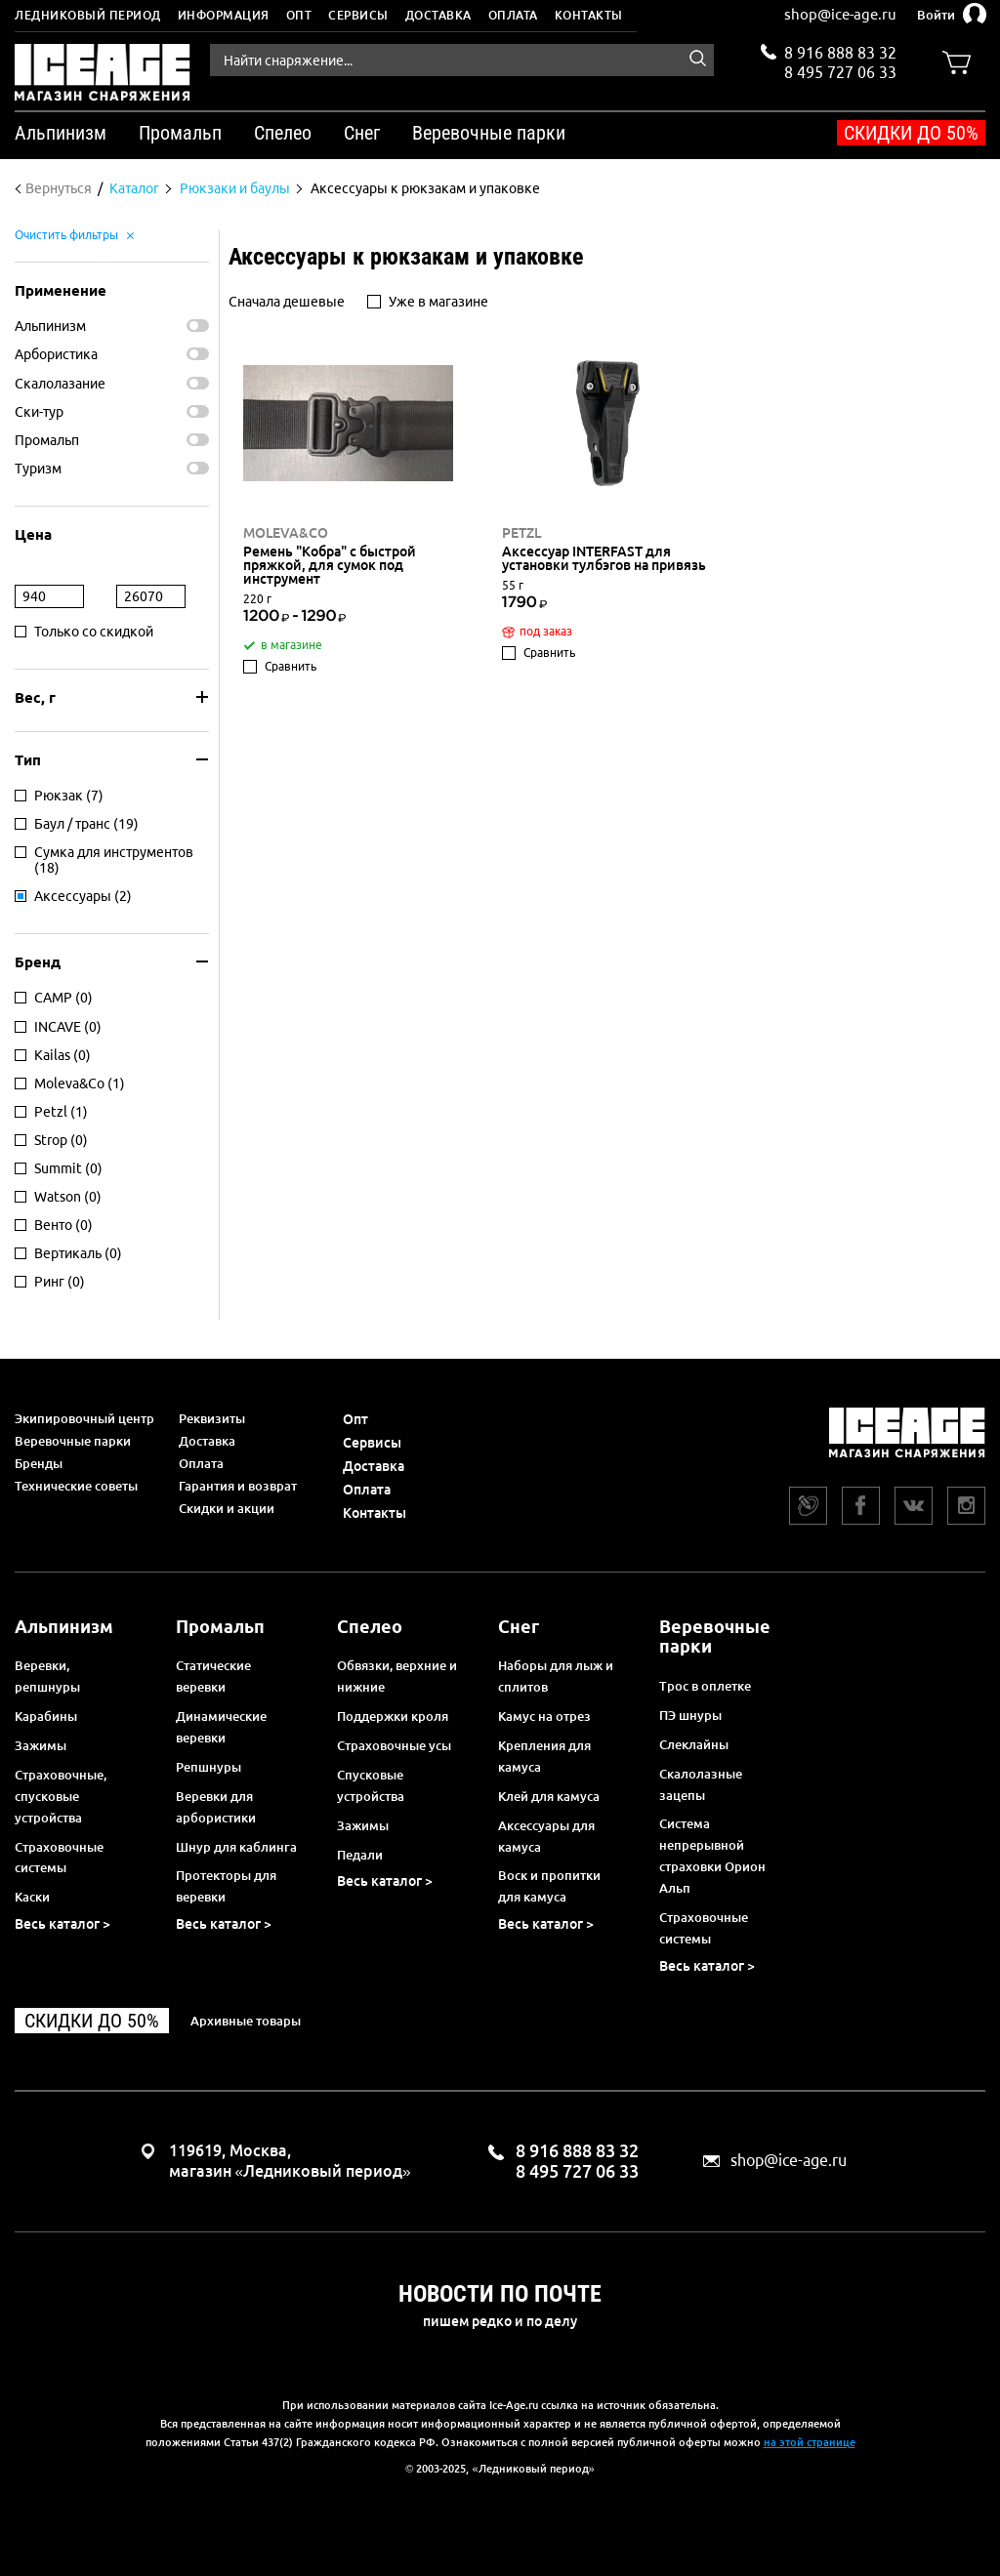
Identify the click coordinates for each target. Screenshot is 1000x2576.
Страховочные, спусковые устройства (60, 1796)
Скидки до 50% (911, 132)
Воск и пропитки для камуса (549, 1885)
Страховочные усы (394, 1745)
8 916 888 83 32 (840, 53)
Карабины (46, 1716)
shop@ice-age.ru (840, 14)
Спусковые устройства (370, 1785)
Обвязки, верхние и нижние (397, 1676)
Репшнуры (208, 1767)
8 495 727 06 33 (840, 70)
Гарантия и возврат (238, 1485)
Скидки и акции (226, 1508)
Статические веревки (213, 1676)
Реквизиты (212, 1418)
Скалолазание (60, 383)
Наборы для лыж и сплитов (555, 1676)
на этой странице (809, 2442)
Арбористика (56, 354)
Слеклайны (694, 1744)
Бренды (38, 1463)
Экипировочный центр (84, 1418)
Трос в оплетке (705, 1686)
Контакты (589, 15)
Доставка (438, 15)
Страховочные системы (59, 1857)
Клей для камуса (549, 1796)
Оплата (513, 15)
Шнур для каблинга (236, 1847)
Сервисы (358, 15)
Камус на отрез (544, 1716)
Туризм (38, 468)
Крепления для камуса (544, 1756)
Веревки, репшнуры (47, 1676)
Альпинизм (50, 326)
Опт (299, 15)
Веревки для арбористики (216, 1806)
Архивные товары (245, 2020)
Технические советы (76, 1485)
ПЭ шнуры (690, 1715)
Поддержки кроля (392, 1716)
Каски (32, 1896)
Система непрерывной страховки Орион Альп (712, 1856)
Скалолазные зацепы (700, 1784)
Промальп (47, 440)
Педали (360, 1854)
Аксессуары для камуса (546, 1836)
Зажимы (40, 1745)
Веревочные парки (73, 1441)
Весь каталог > (62, 1924)
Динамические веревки (221, 1726)
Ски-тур (39, 412)
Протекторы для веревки (226, 1885)
